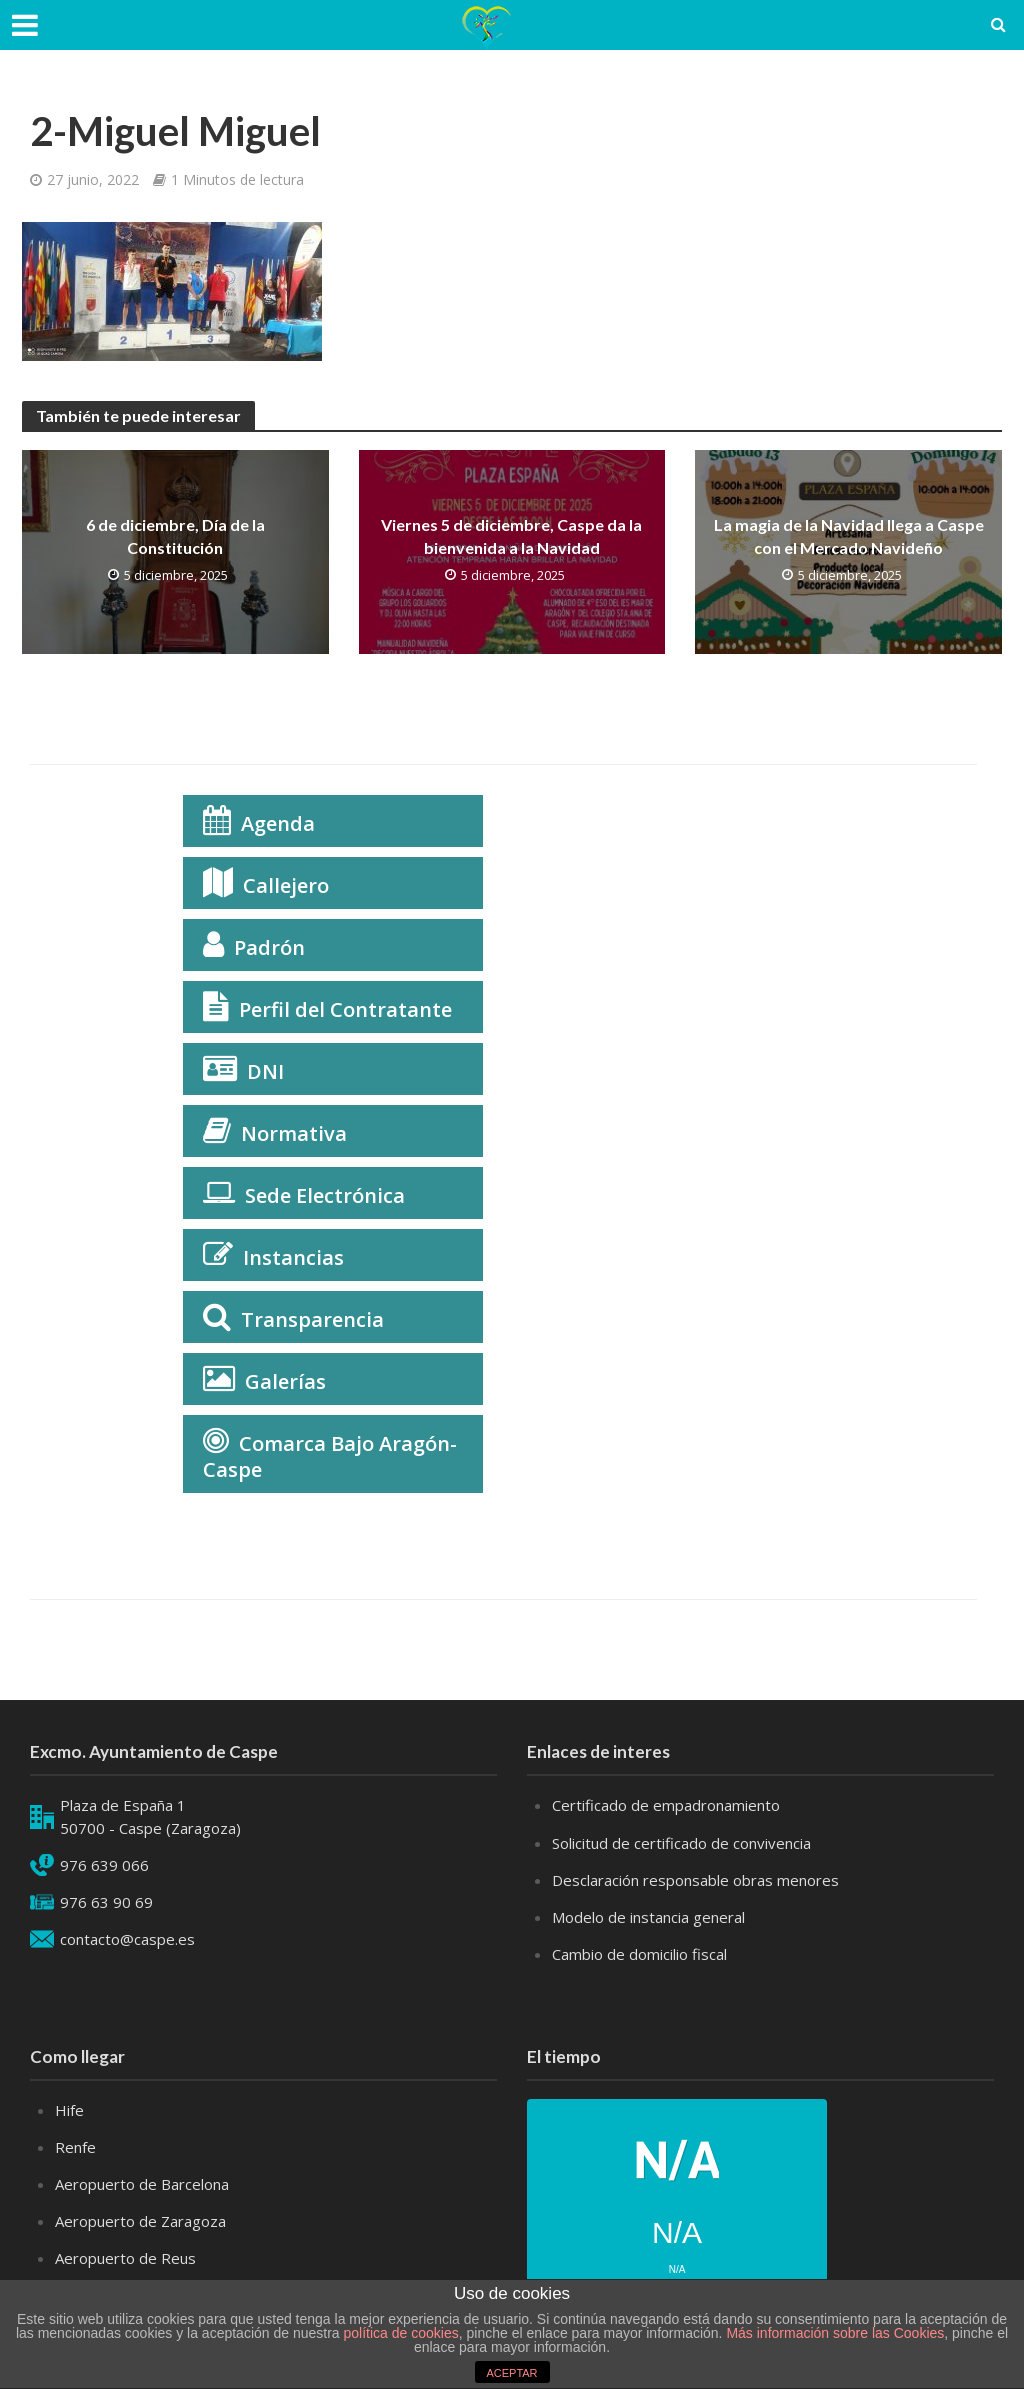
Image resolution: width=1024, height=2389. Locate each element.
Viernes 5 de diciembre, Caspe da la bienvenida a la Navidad (511, 536)
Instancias (293, 1257)
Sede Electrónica (325, 1195)
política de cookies (401, 2333)
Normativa (294, 1133)
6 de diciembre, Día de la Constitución (175, 536)
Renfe (75, 2147)
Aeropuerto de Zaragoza (140, 2221)
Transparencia (312, 1319)
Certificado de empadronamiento (666, 1805)
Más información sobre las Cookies (834, 2333)
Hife (69, 2110)
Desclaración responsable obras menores (695, 1880)
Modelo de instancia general (648, 1917)
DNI (265, 1071)
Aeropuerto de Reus (125, 2258)
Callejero (286, 885)
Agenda (278, 823)
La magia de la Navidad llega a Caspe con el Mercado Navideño (849, 536)
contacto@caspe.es (127, 1939)
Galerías (285, 1381)
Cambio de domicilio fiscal (639, 1954)
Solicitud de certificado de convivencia (681, 1843)
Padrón (269, 947)
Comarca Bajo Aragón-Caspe (330, 1456)
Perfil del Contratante (345, 1009)
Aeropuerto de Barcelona (142, 2184)
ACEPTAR (511, 2373)
